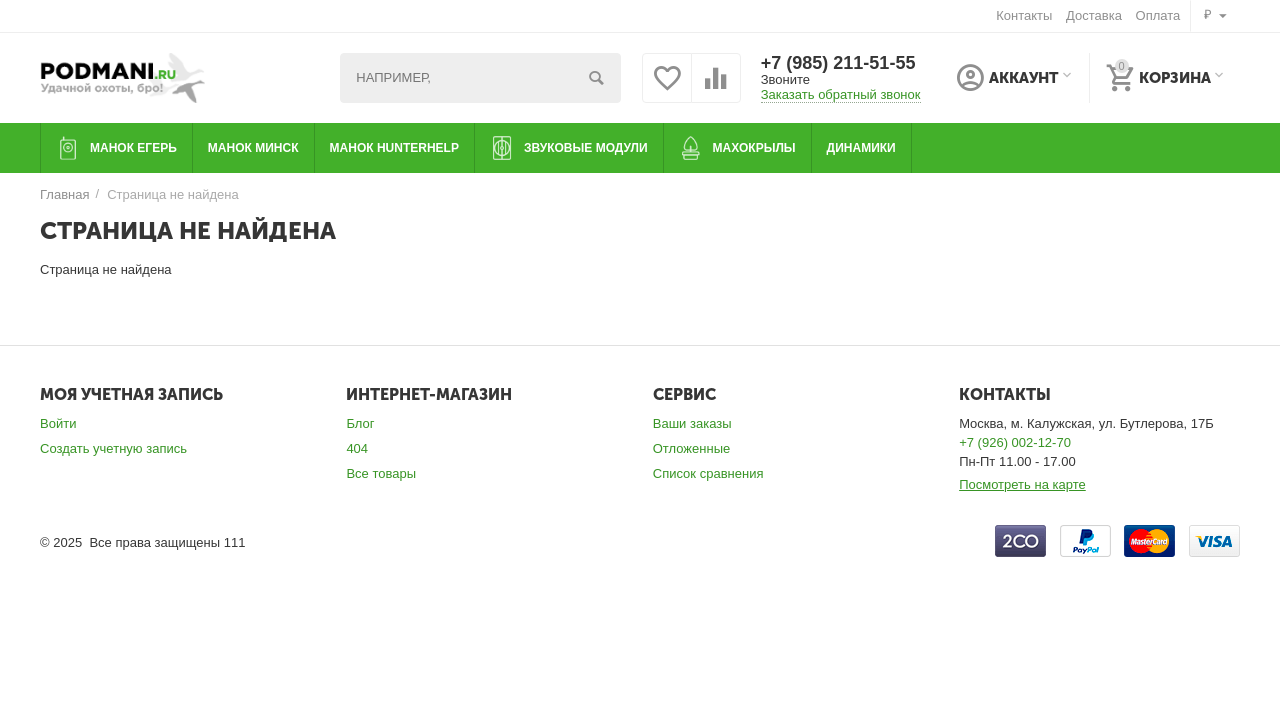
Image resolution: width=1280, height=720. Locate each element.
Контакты (1024, 15)
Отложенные (692, 448)
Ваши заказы (692, 423)
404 (357, 448)
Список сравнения (708, 473)
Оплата (1158, 15)
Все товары (381, 473)
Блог (360, 423)
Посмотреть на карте (1022, 484)
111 (235, 542)
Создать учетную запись (113, 448)
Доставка (1094, 15)
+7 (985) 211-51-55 (838, 63)
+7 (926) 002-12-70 (1015, 442)
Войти (58, 423)
